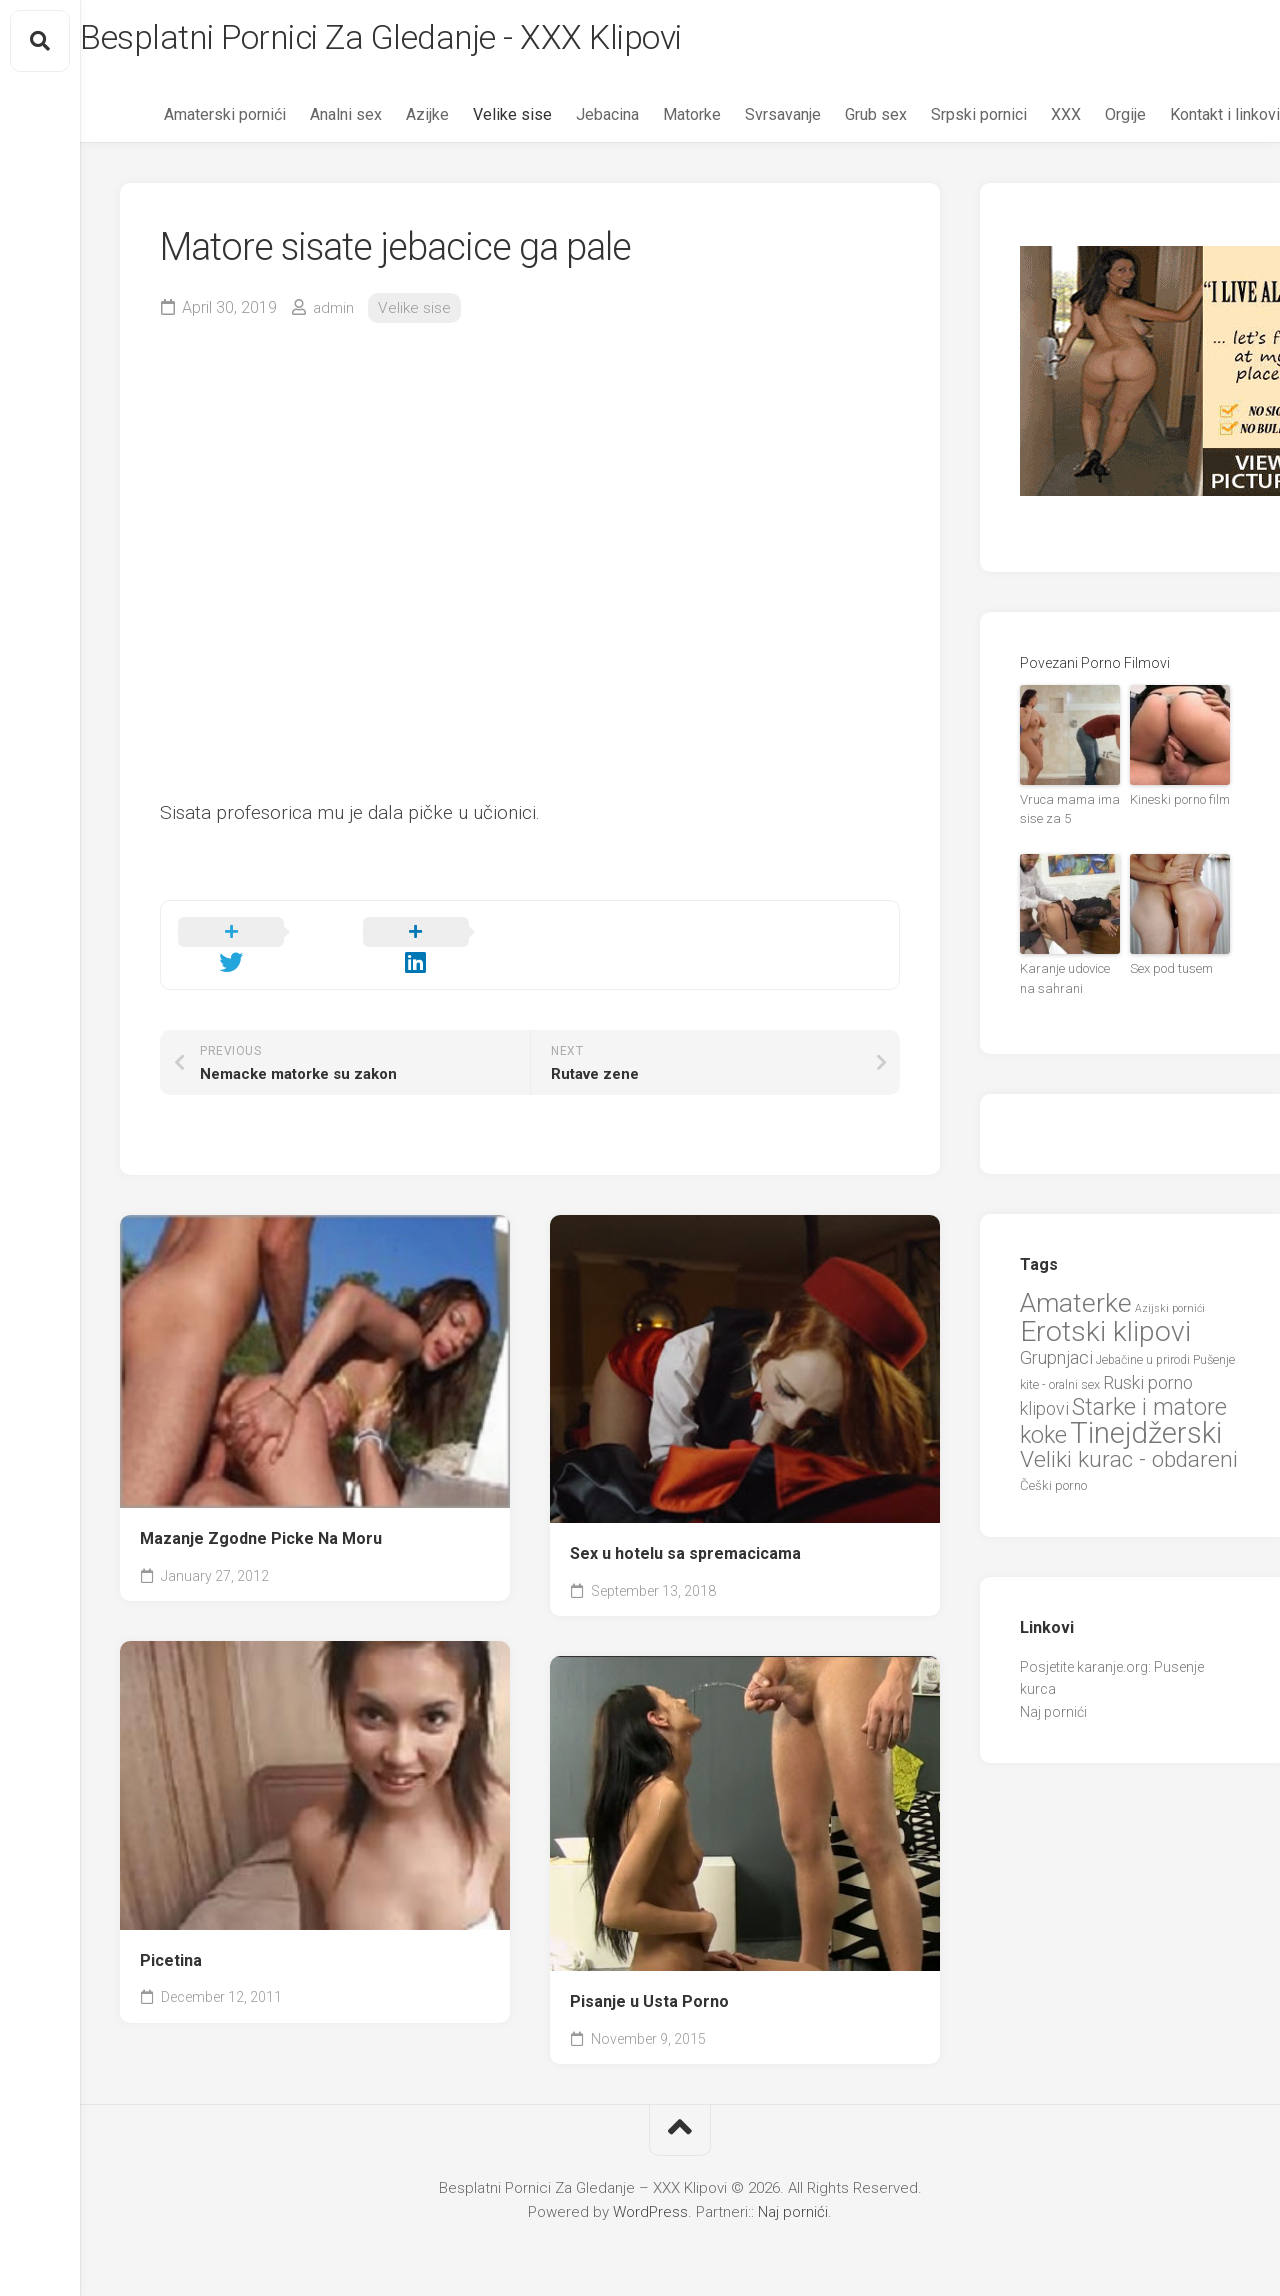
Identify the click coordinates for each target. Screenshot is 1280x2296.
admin (334, 312)
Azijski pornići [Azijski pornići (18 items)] (1170, 1307)
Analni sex (306, 120)
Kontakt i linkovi (1185, 120)
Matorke (652, 120)
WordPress (650, 2194)
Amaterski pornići (185, 120)
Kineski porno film (1177, 805)
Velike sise (472, 120)
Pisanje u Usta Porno (649, 1983)
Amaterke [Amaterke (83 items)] (1076, 1301)
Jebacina (567, 120)
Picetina (171, 1941)
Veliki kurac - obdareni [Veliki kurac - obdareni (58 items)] (1129, 1458)
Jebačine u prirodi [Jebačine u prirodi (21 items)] (1143, 1359)
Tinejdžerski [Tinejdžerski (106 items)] (1146, 1432)
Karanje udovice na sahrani (1069, 980)
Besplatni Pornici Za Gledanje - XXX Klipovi (446, 41)
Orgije (1085, 120)
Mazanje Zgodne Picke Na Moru (261, 1520)
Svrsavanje (743, 120)
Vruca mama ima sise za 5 (1065, 814)
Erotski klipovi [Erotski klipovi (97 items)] (1105, 1330)
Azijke (387, 120)
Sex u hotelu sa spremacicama (685, 1535)
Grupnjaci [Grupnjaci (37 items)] (1056, 1356)
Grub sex (836, 120)
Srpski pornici (939, 120)
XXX (1026, 120)
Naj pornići (1053, 1711)
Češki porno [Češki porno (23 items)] (1053, 1484)
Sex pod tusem (1169, 971)
